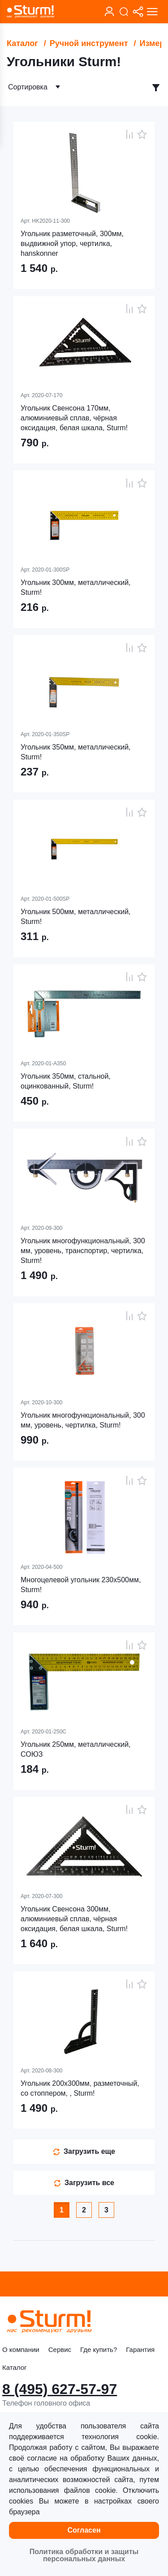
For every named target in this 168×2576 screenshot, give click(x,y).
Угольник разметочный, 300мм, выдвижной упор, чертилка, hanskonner (72, 243)
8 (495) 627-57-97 (59, 2389)
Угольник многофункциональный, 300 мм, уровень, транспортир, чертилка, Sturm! (83, 1250)
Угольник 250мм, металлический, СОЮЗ (76, 1749)
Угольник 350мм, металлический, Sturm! (76, 752)
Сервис (59, 2349)
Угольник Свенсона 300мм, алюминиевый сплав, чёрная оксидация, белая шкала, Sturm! (74, 1918)
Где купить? (98, 2349)
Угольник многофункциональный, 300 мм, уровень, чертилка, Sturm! (83, 1420)
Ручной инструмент (89, 43)
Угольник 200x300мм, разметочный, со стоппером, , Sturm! (80, 2088)
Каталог (22, 43)
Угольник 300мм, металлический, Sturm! (76, 587)
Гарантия (140, 2349)
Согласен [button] (83, 2530)
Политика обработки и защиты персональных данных (84, 2555)
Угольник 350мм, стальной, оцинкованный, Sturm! (66, 1081)
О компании (20, 2349)
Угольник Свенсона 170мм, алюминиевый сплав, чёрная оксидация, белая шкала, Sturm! (74, 418)
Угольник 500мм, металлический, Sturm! (76, 916)
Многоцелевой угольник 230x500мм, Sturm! (81, 1584)
